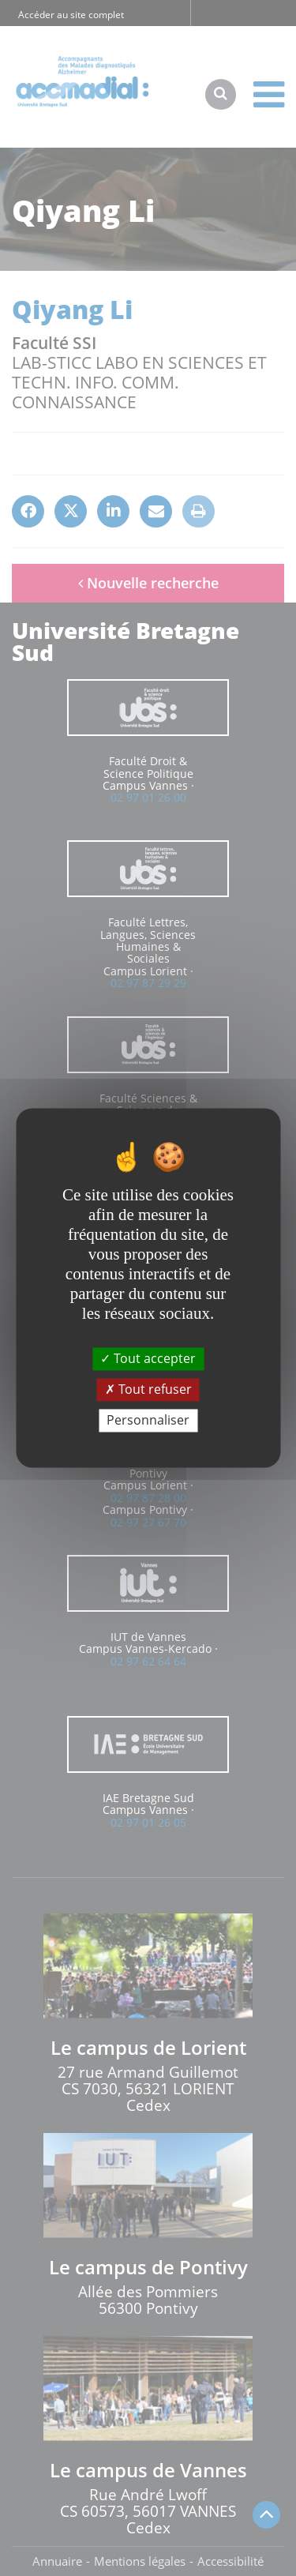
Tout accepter (148, 1358)
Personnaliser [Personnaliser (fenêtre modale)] (148, 1420)
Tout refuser (148, 1389)
